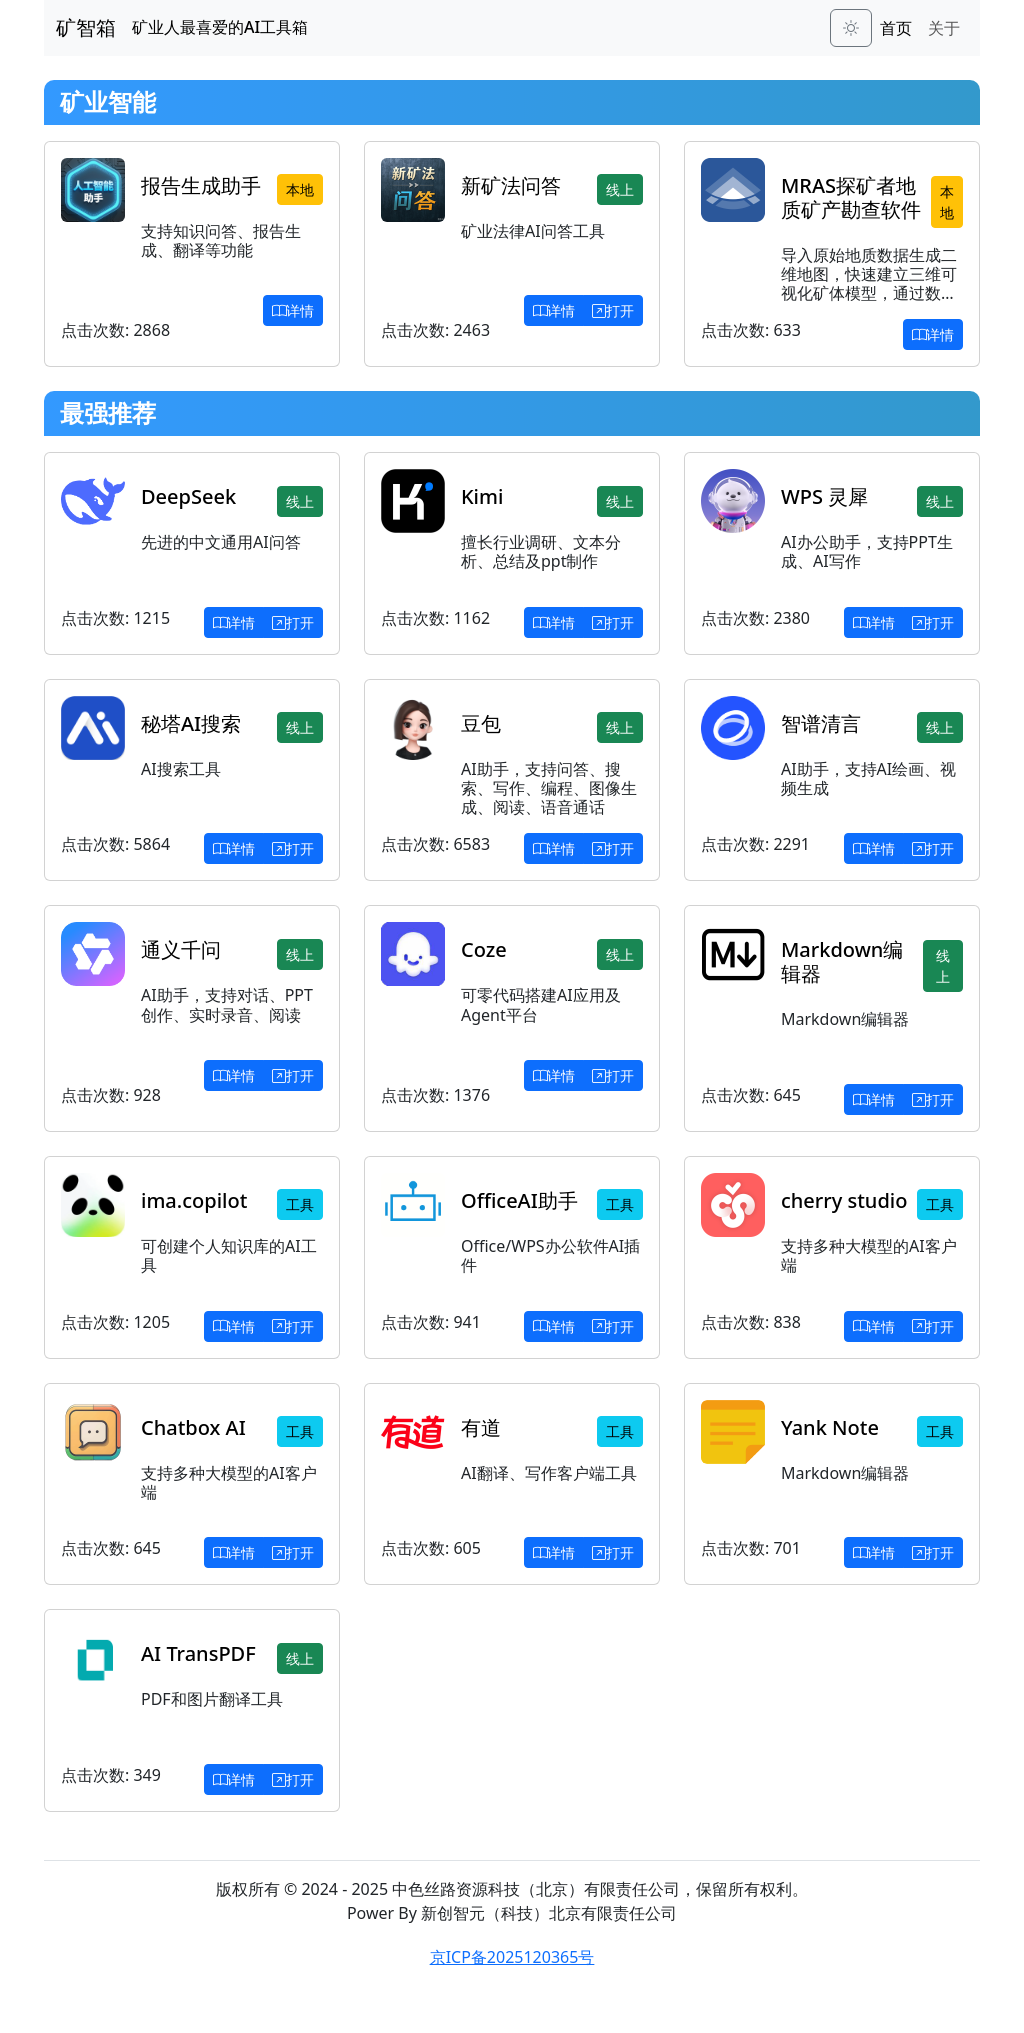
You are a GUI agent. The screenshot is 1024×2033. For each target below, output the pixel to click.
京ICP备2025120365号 (512, 1957)
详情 (293, 310)
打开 (613, 310)
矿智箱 (86, 27)
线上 (620, 189)
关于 (944, 28)
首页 (896, 28)
